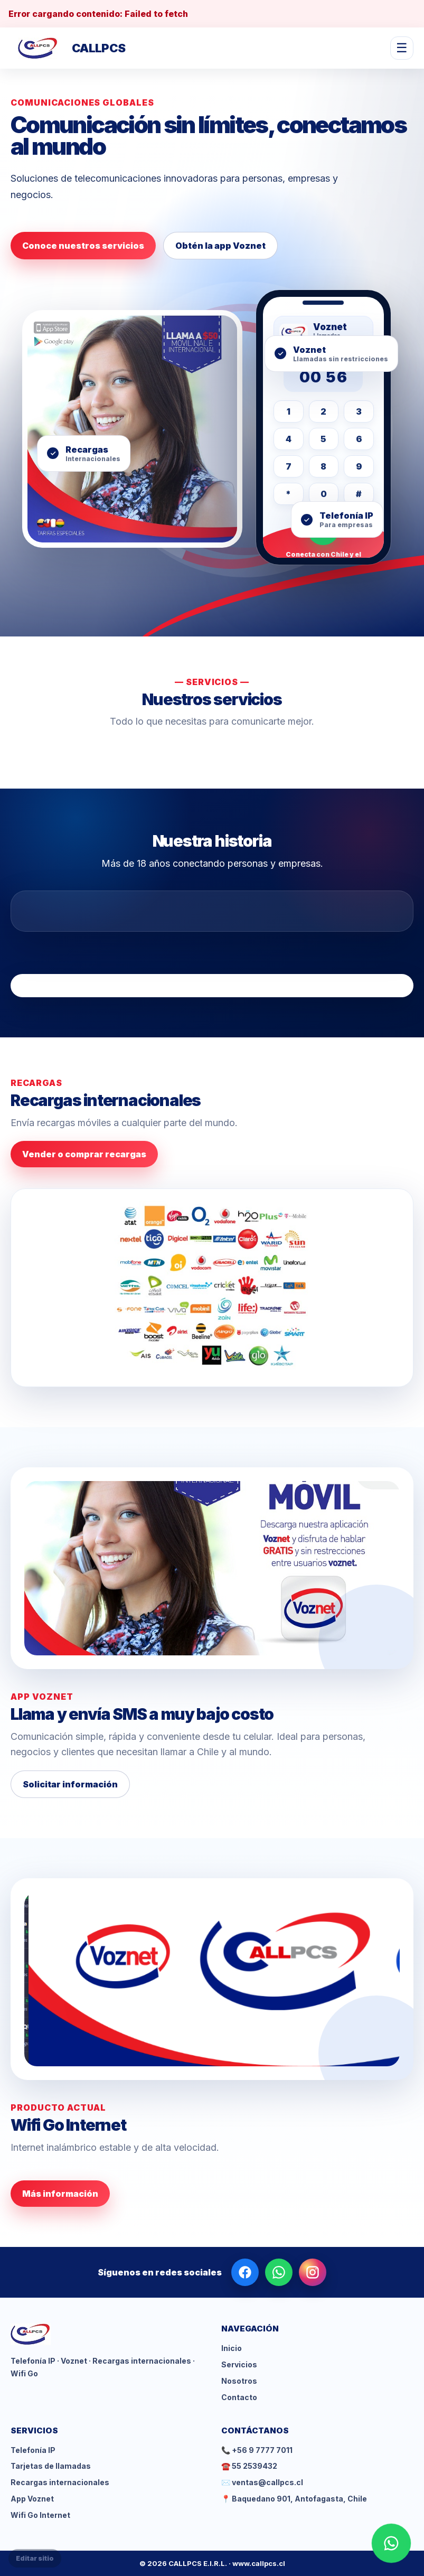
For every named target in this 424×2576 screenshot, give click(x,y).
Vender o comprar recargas (84, 1154)
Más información (60, 2193)
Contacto (239, 2397)
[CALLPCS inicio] (68, 48)
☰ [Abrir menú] (402, 48)
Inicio (231, 2348)
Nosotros (239, 2380)
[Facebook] (245, 2272)
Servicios (239, 2364)
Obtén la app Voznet (220, 245)
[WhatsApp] (279, 2272)
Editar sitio (35, 2558)
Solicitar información (70, 1784)
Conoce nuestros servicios (83, 245)
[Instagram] (312, 2272)
